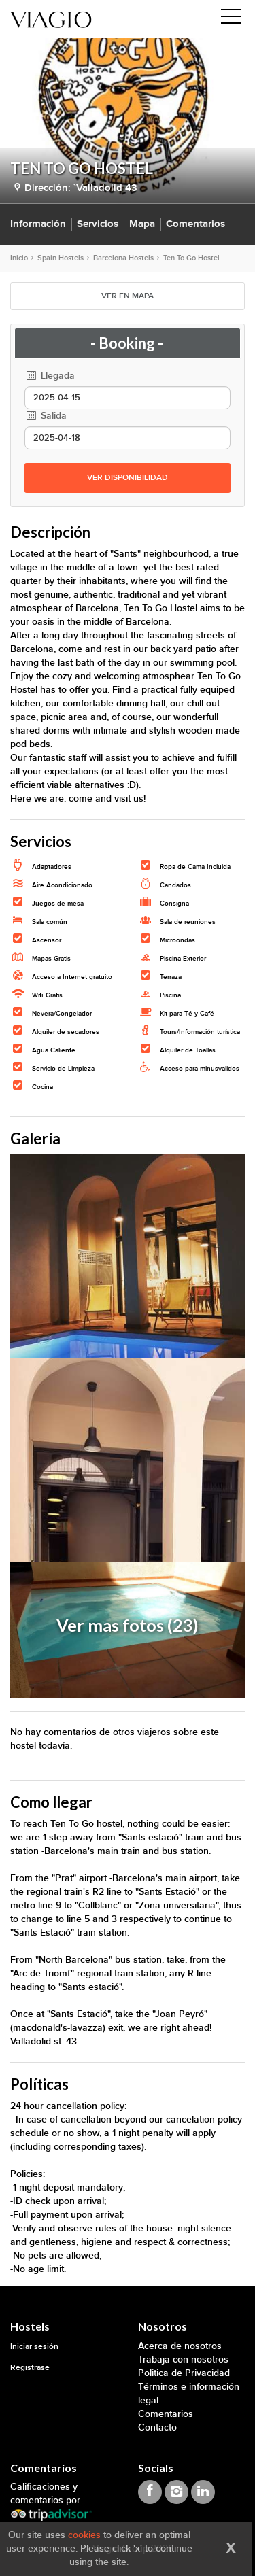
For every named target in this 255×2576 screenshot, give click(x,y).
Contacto (157, 2427)
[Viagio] (51, 18)
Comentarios (195, 224)
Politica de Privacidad (184, 2373)
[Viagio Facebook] (150, 2492)
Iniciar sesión (34, 2346)
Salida (45, 416)
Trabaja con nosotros (183, 2359)
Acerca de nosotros (180, 2346)
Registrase (30, 2368)
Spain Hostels (60, 258)
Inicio (19, 258)
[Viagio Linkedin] (203, 2492)
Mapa (142, 224)
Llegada (49, 375)
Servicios (97, 224)
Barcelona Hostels (123, 258)
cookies (84, 2535)
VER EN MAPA (127, 296)
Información (38, 224)
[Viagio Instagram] (176, 2492)
